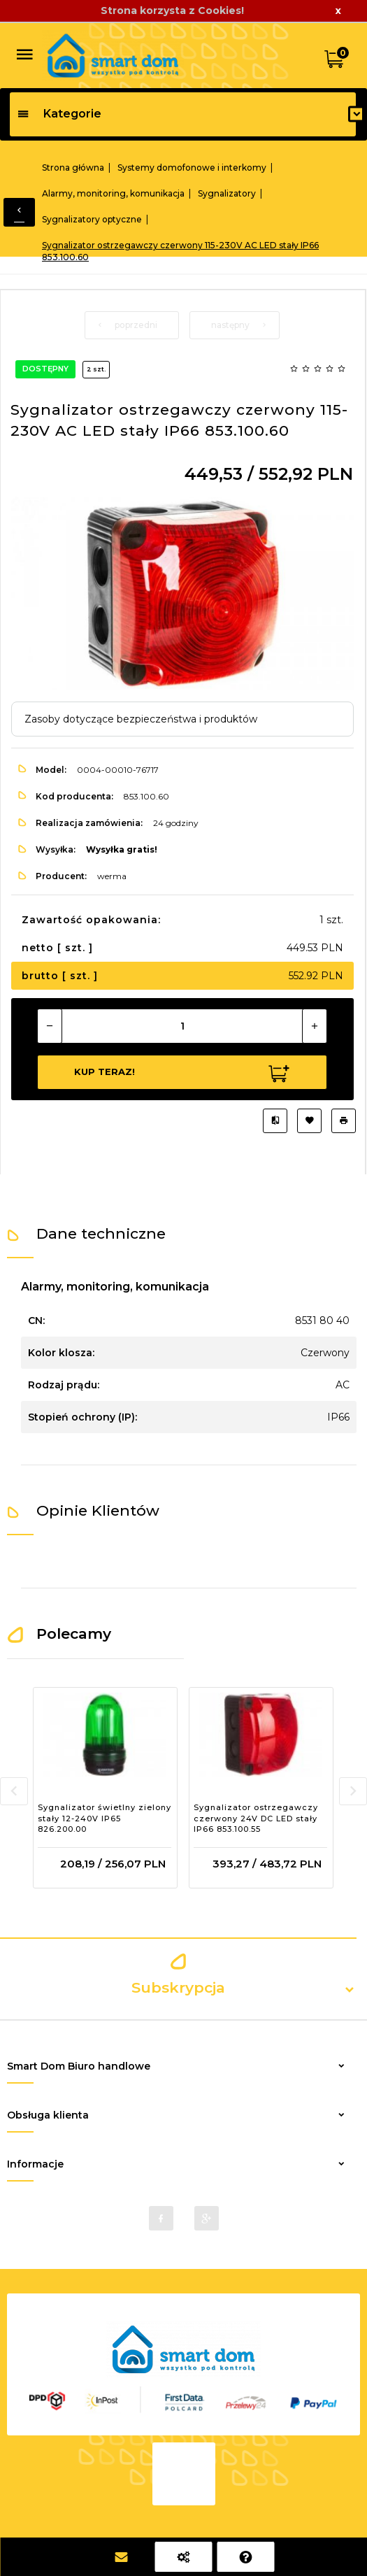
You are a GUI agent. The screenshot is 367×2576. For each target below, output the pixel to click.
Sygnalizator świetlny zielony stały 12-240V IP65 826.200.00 (104, 1818)
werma (112, 876)
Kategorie (59, 113)
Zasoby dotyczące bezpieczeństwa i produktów (140, 719)
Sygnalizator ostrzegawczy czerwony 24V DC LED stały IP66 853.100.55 (256, 1818)
